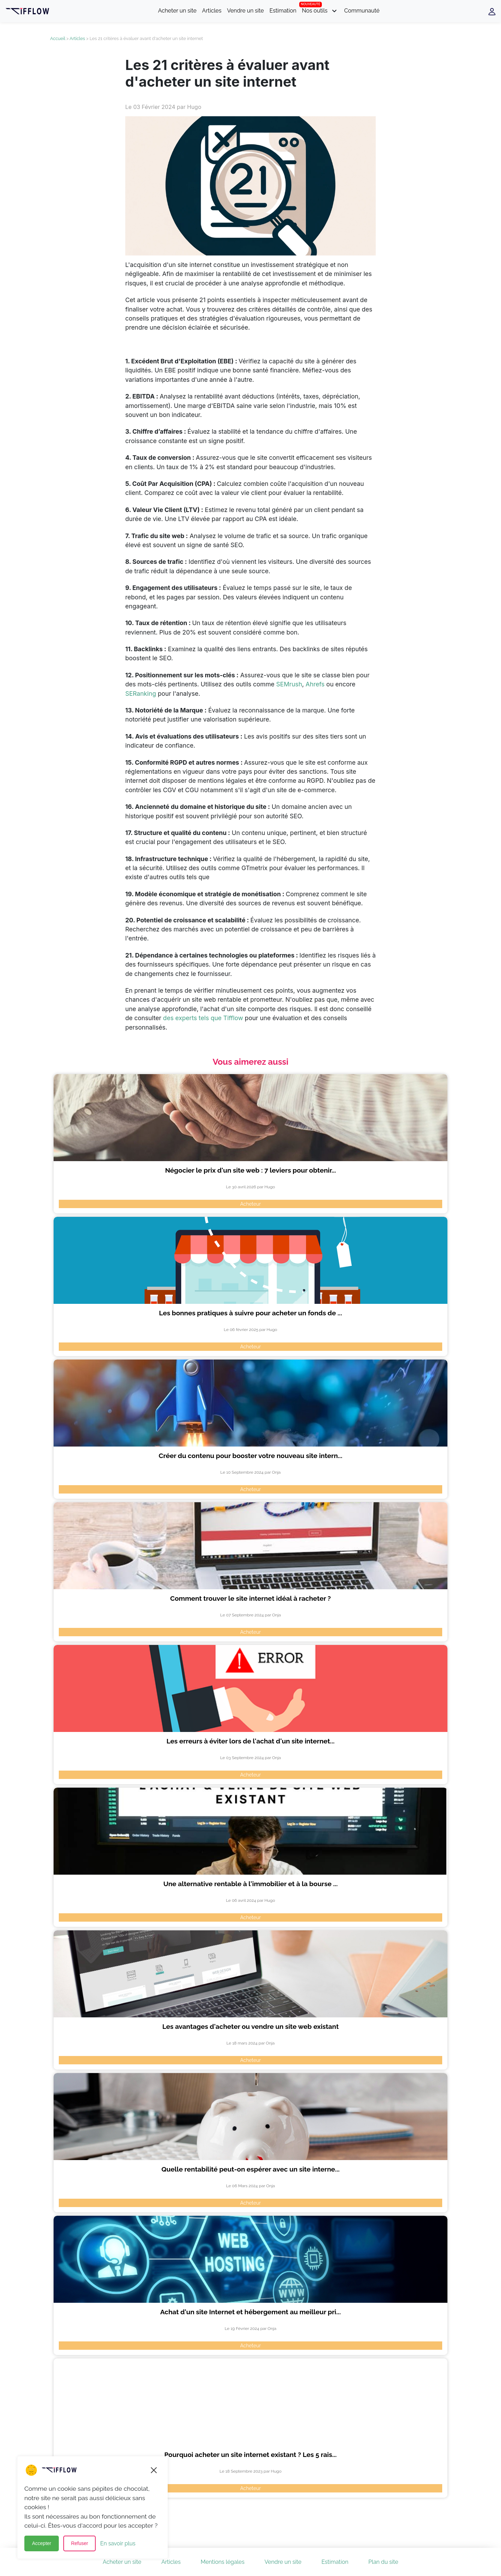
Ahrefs (315, 684)
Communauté (362, 10)
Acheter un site (177, 10)
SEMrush (289, 684)
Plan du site (383, 2562)
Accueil (57, 38)
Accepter (41, 2543)
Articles (212, 10)
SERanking (140, 693)
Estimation (282, 10)
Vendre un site (245, 10)
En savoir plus (118, 2543)
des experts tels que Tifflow (204, 1018)
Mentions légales (223, 2562)
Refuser (79, 2543)
